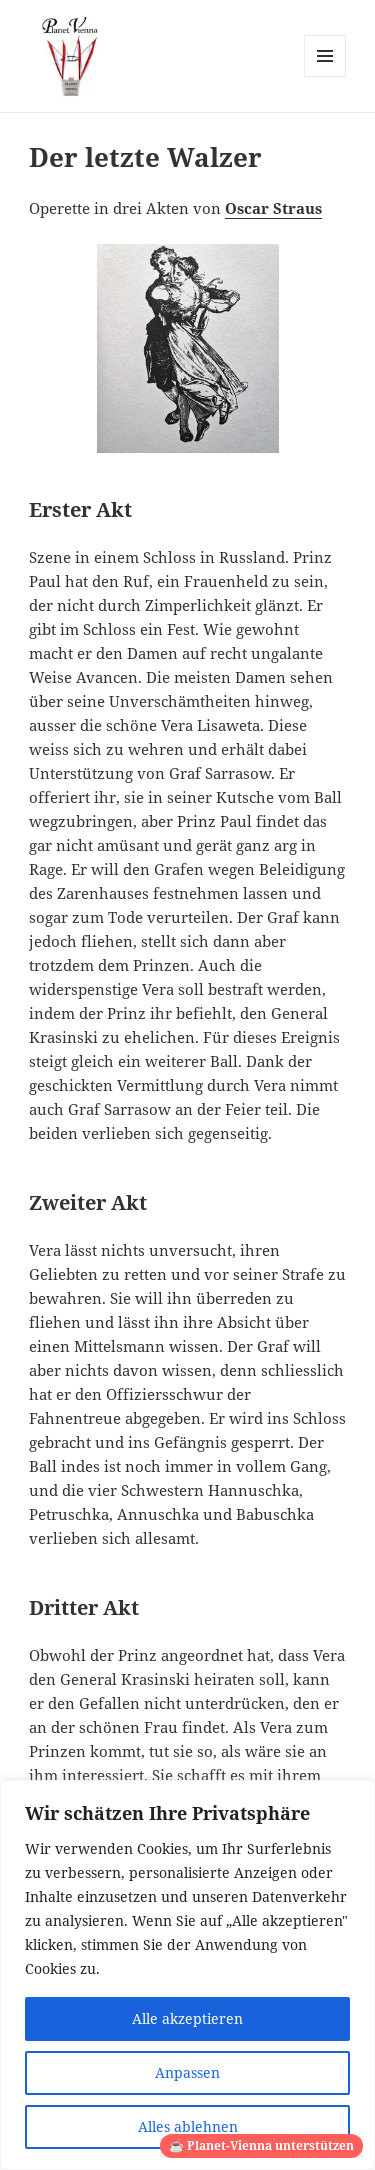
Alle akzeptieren (187, 2018)
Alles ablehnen (188, 2126)
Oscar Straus (273, 208)
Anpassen (187, 2072)
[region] (187, 1975)
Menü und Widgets (325, 76)
